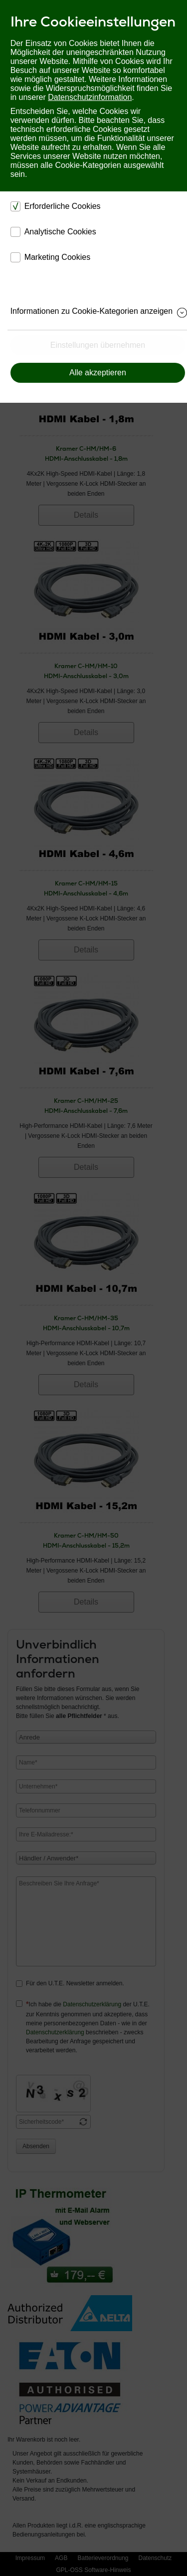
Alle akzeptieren (97, 372)
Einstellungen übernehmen (97, 345)
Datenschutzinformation (90, 97)
